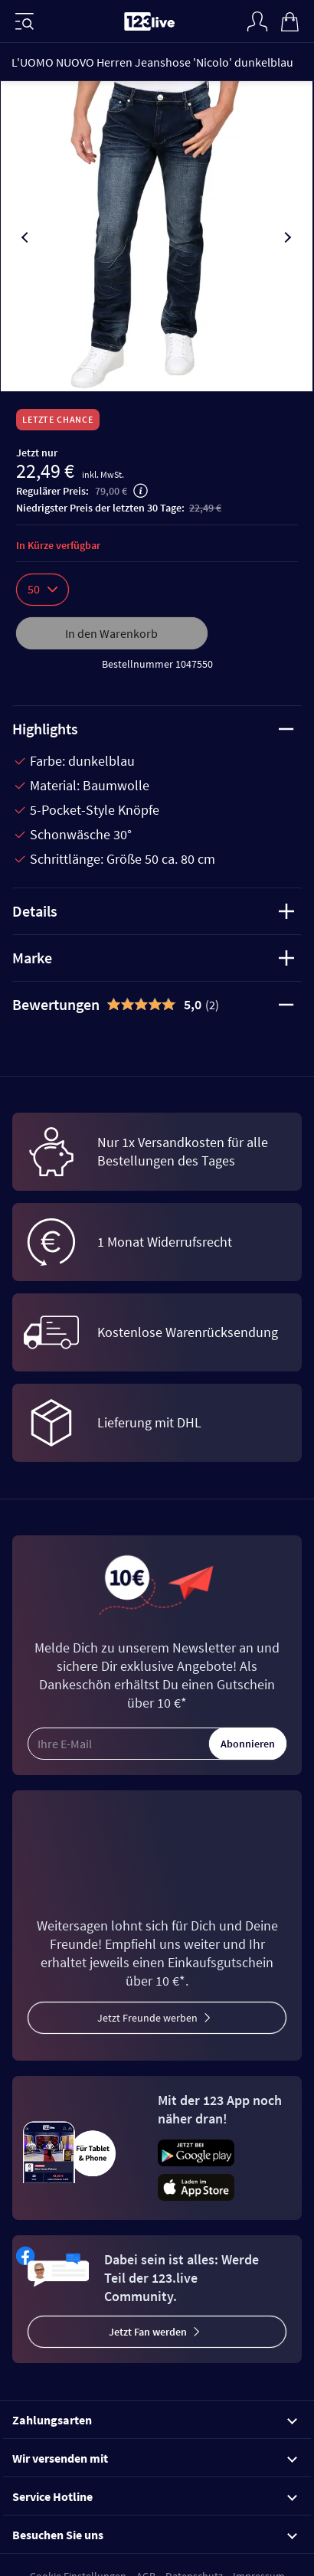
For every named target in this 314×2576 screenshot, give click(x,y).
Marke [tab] (153, 957)
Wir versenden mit (154, 2458)
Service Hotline (154, 2496)
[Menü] (24, 21)
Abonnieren (248, 1744)
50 (42, 589)
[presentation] (26, 237)
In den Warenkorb (111, 633)
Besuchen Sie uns (154, 2534)
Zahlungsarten (154, 2419)
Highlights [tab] (153, 728)
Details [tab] (153, 910)
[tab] (157, 1005)
